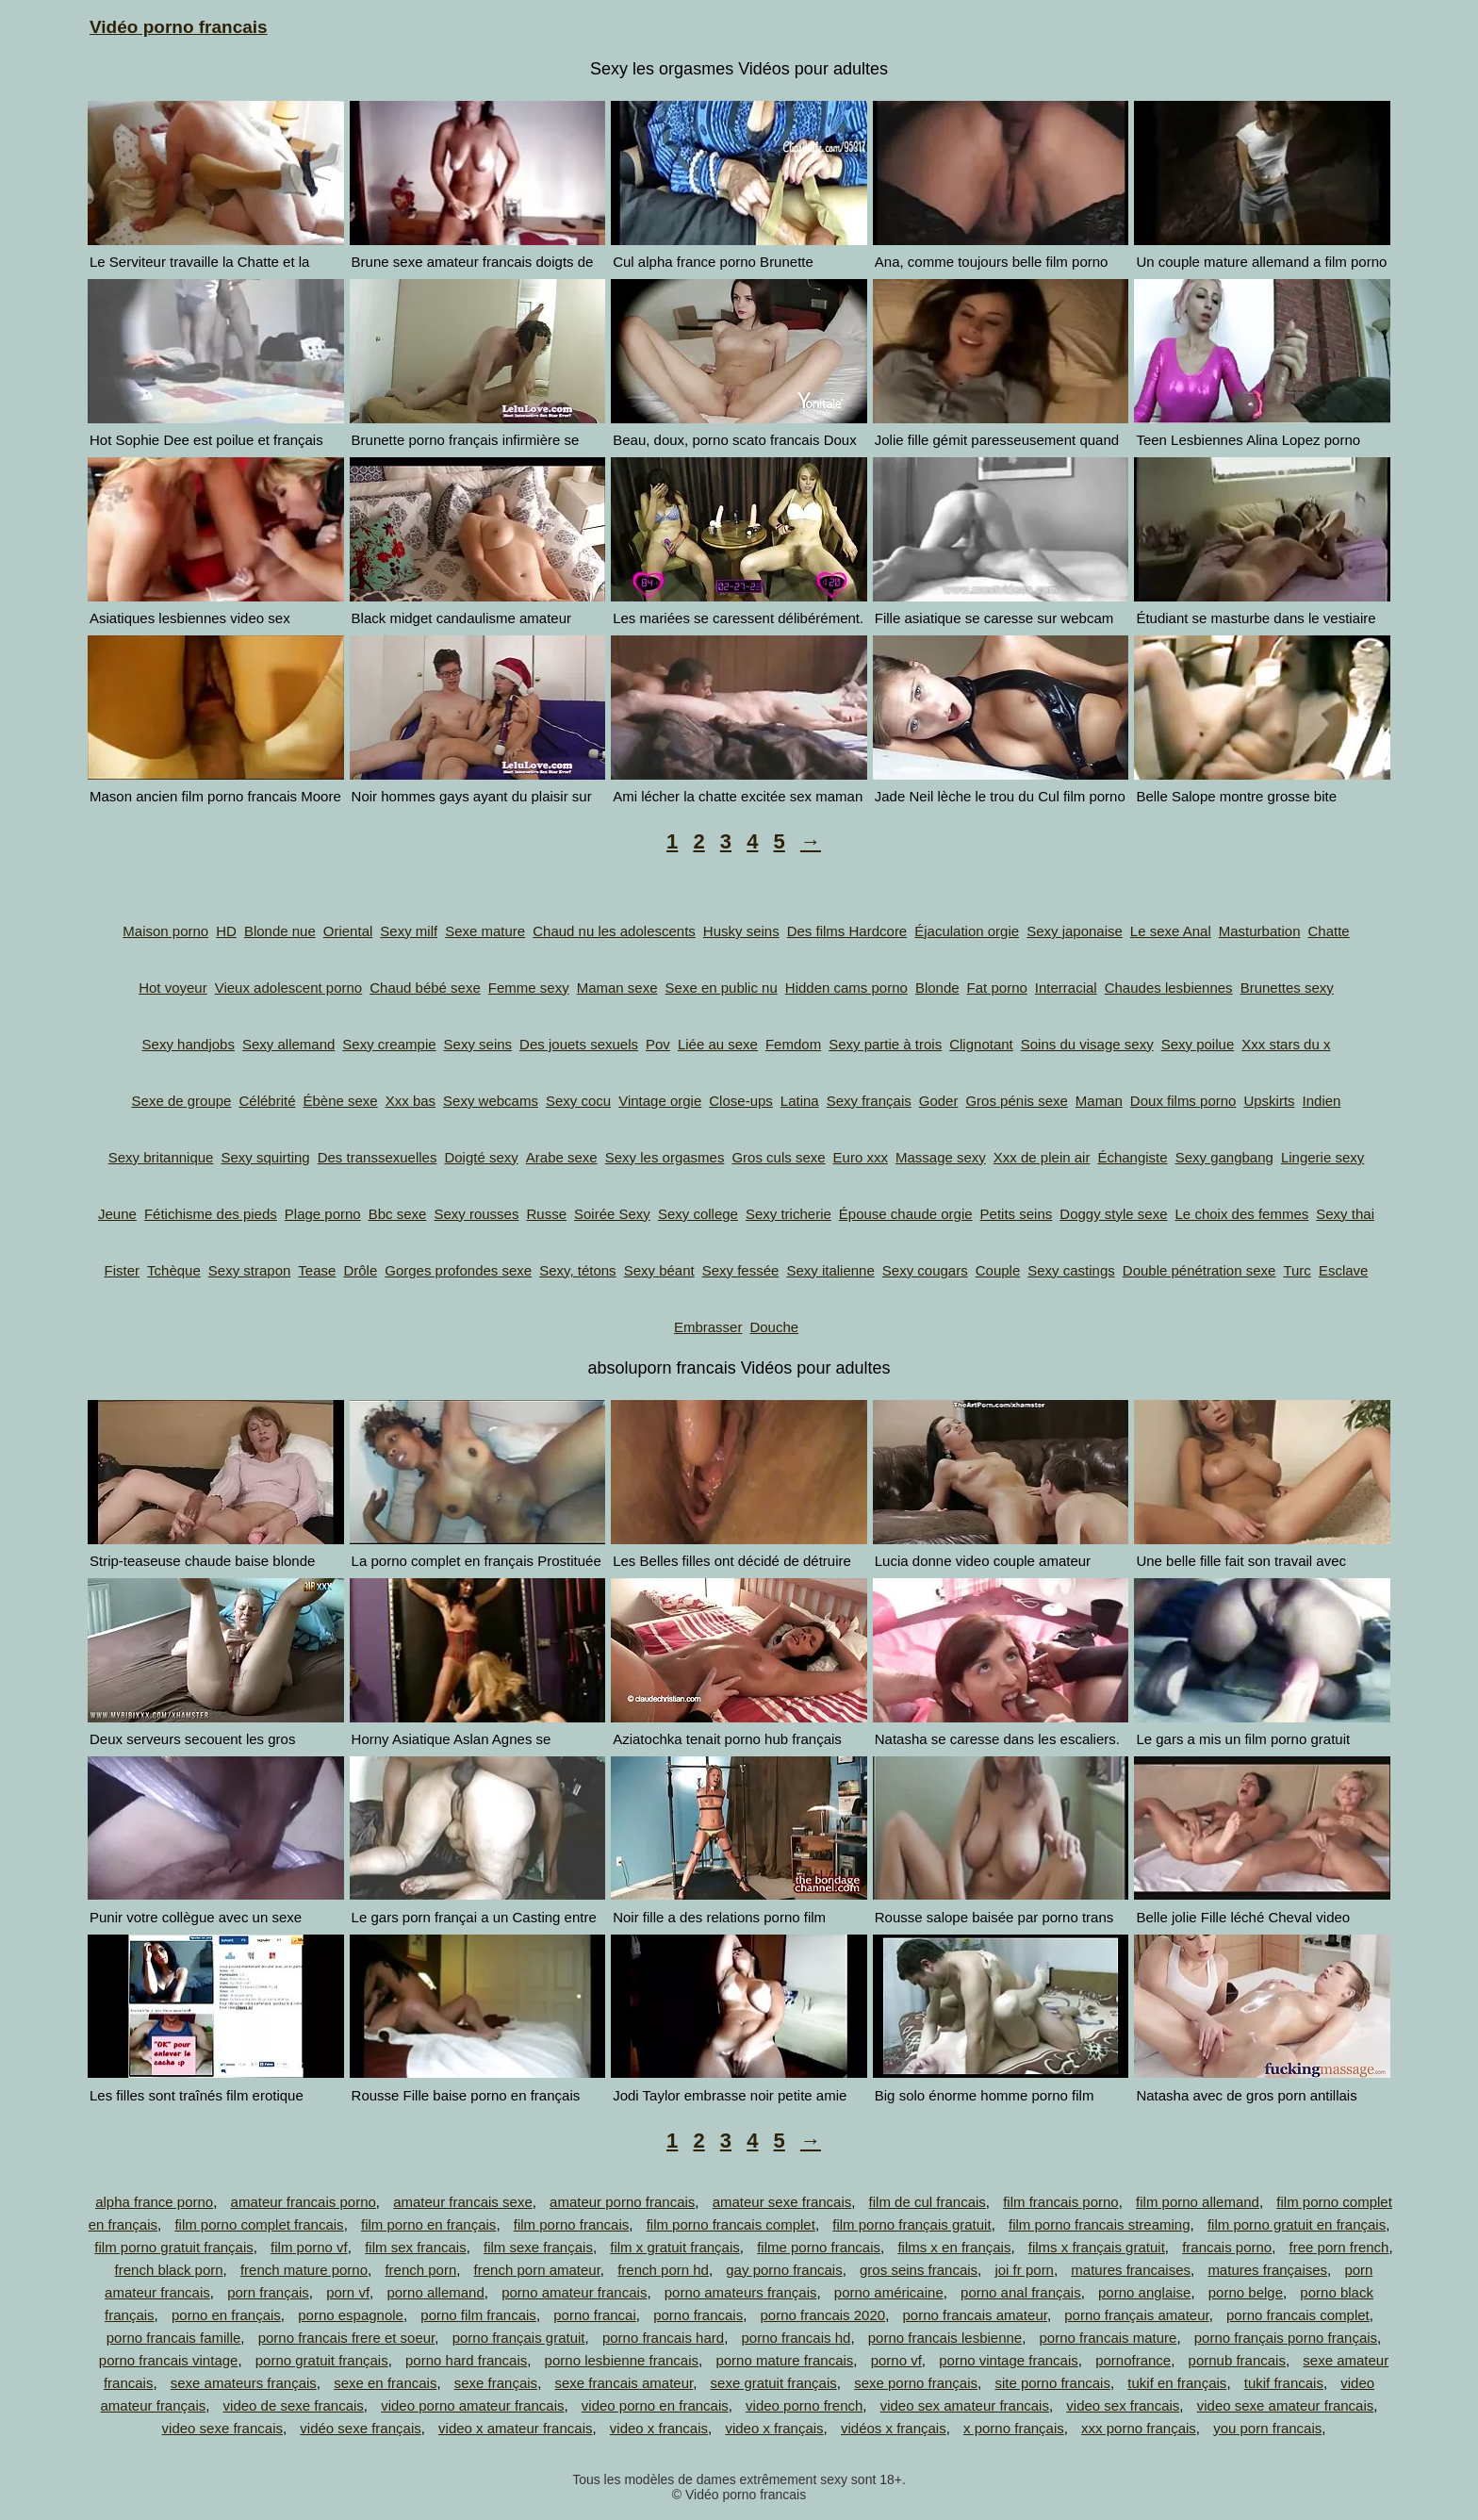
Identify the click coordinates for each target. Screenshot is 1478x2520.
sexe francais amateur (623, 2383)
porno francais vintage (168, 2360)
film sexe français (538, 2247)
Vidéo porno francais (179, 27)
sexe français (495, 2383)
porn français (268, 2292)
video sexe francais (222, 2428)
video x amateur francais (515, 2428)
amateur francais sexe (463, 2202)
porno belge (1245, 2292)
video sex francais (1122, 2405)
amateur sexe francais (782, 2202)
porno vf (896, 2360)
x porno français (1013, 2428)
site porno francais (1052, 2383)
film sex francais (416, 2247)
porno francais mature (1108, 2338)
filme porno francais (818, 2247)
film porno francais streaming (1100, 2224)
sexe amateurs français (244, 2383)
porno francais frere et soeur (346, 2338)
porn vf (348, 2292)
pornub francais (1237, 2360)
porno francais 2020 (823, 2315)
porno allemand (435, 2292)
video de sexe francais (293, 2405)
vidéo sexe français (360, 2428)
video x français (774, 2428)
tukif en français (1176, 2383)
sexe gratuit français (774, 2383)
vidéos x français (893, 2428)
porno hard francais (466, 2360)
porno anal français (1021, 2292)
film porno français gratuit (911, 2224)
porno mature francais (784, 2360)
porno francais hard (663, 2338)
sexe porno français (915, 2383)
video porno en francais (655, 2405)
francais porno (1227, 2247)
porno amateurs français (741, 2292)
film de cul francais (927, 2202)
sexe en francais (385, 2383)
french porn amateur (537, 2270)
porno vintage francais (1008, 2360)
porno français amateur (1136, 2315)
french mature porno (304, 2270)
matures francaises (1131, 2270)
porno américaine (889, 2292)
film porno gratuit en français (1296, 2224)
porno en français (226, 2315)
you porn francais (1267, 2428)
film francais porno (1061, 2202)
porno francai (594, 2315)
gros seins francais (918, 2270)
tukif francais (1283, 2383)
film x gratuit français (675, 2247)
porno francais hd (795, 2338)
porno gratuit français (321, 2360)
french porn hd (663, 2270)
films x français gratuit (1096, 2247)
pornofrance (1133, 2360)
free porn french (1339, 2247)
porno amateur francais (574, 2292)
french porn (420, 2270)
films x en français (953, 2247)
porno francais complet (1298, 2315)
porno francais (698, 2315)
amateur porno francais (622, 2202)
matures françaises (1267, 2270)
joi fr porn (1024, 2270)
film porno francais (572, 2224)
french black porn (169, 2270)
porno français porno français (1285, 2338)
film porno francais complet (731, 2224)
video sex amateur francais (964, 2405)
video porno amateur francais (472, 2405)
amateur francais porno (303, 2202)
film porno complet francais (258, 2224)
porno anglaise (1144, 2292)
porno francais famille (174, 2338)
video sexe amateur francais (1285, 2405)
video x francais (659, 2428)
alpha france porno (154, 2202)
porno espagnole (350, 2315)
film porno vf (309, 2247)
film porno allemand (1197, 2202)
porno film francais (478, 2315)
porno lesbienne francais (621, 2360)
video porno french (804, 2405)
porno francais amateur (974, 2315)
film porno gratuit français (173, 2247)
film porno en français (428, 2224)
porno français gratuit (518, 2338)
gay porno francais (784, 2270)
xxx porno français (1138, 2428)
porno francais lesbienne (945, 2338)
